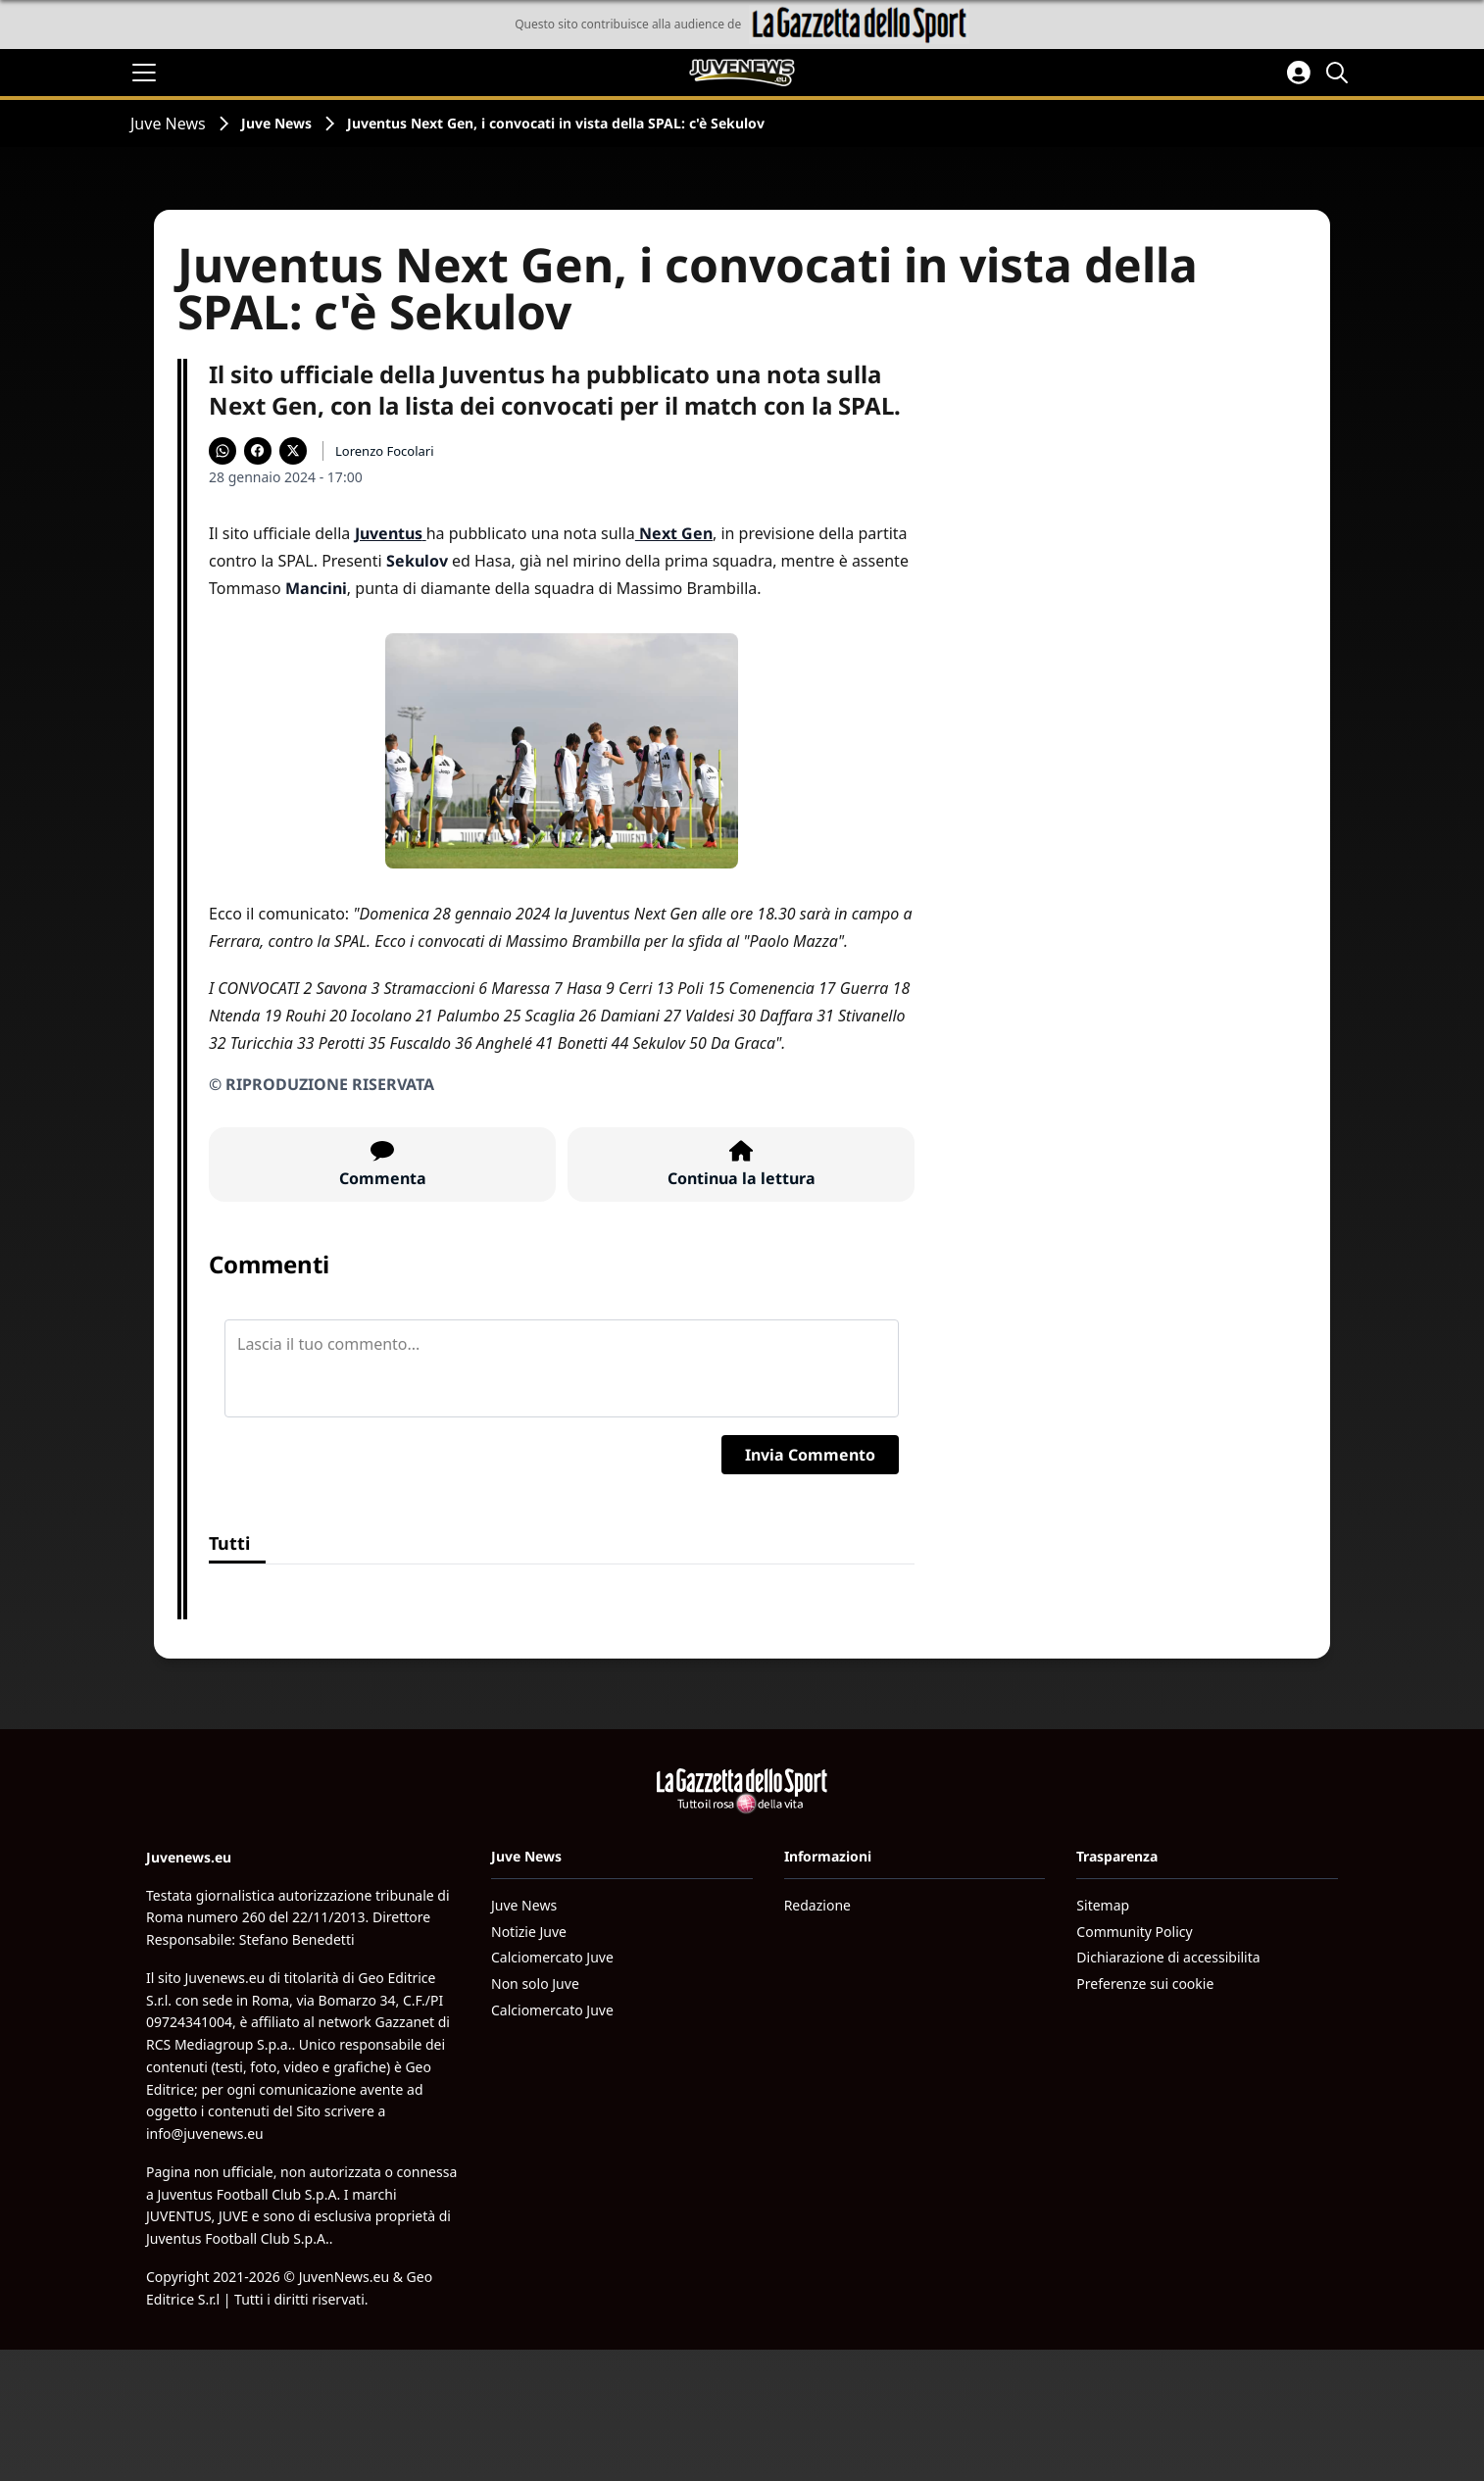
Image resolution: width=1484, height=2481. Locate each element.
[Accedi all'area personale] (1299, 72)
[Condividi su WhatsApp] (222, 451)
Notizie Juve (529, 1931)
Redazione (817, 1905)
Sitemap (1102, 1905)
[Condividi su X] (293, 451)
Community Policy (1134, 1931)
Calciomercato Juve (552, 1957)
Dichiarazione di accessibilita (1168, 1957)
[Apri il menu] (144, 72)
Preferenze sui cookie (1144, 1983)
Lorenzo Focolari (384, 451)
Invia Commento (810, 1454)
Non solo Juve (535, 1983)
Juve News (168, 123)
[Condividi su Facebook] (258, 451)
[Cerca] (1340, 72)
